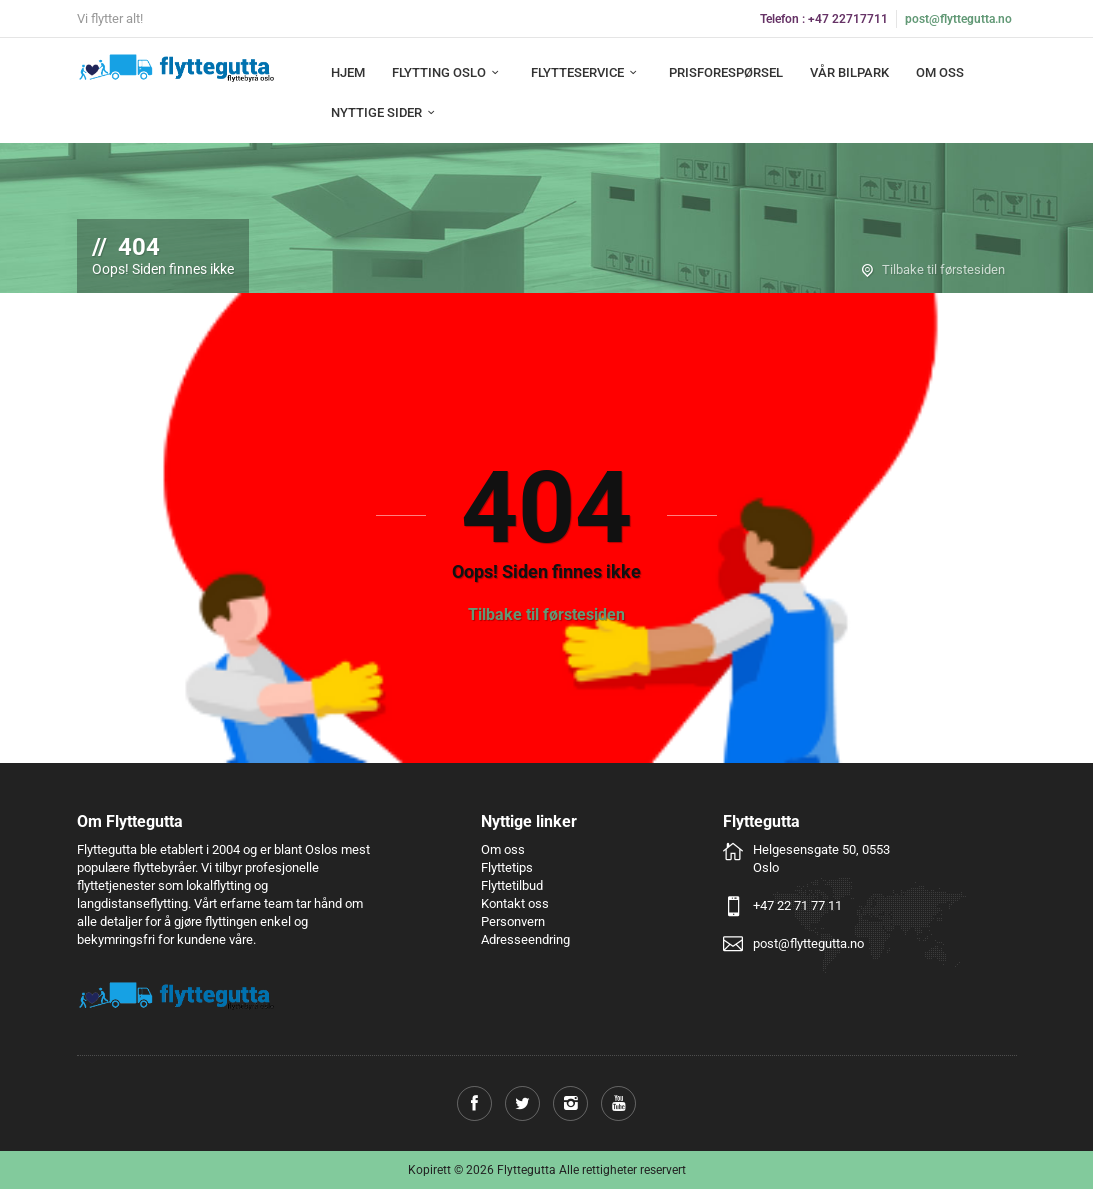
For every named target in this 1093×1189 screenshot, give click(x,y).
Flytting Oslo (448, 72)
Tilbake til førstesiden (943, 269)
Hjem (348, 72)
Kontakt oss (515, 903)
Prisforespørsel (726, 72)
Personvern (513, 921)
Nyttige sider (385, 112)
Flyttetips (507, 867)
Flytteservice (586, 72)
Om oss (940, 72)
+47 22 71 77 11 (797, 905)
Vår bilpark (849, 72)
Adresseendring (525, 939)
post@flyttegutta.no (958, 19)
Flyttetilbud (512, 885)
